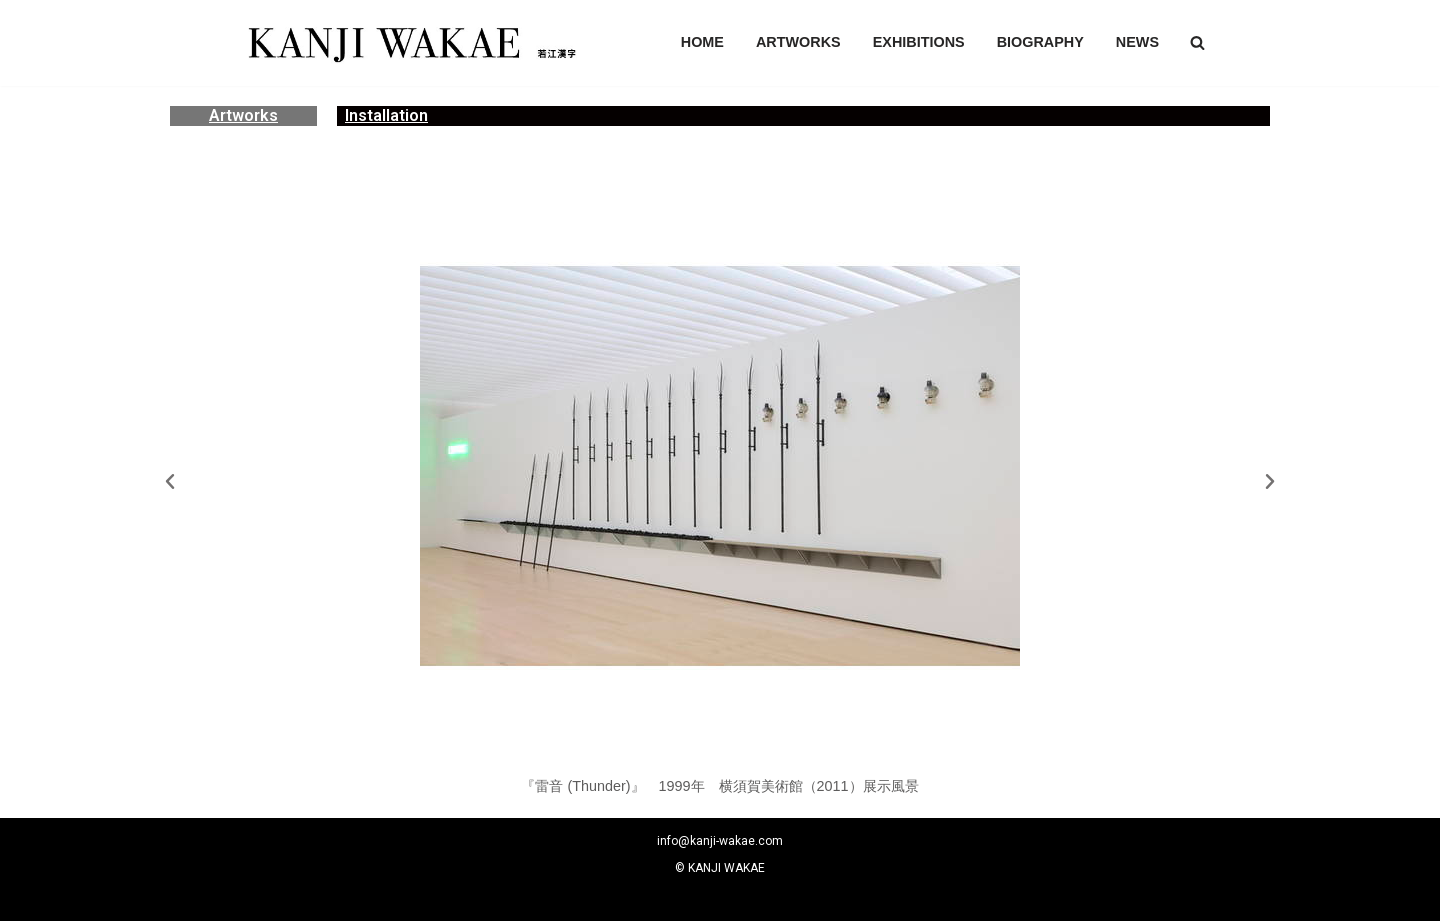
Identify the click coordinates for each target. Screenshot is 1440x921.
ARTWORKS (798, 42)
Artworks (243, 115)
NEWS (1137, 42)
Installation (386, 115)
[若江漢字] (410, 43)
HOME (702, 42)
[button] (1197, 42)
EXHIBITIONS (919, 42)
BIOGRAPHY (1040, 42)
